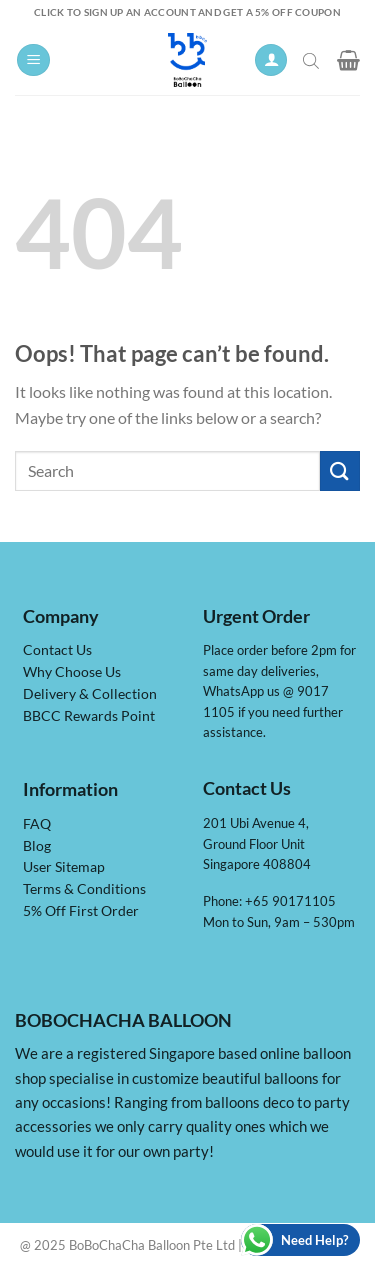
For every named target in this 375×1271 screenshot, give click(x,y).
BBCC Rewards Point (89, 716)
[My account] (271, 60)
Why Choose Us (72, 672)
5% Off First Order (81, 911)
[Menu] (33, 60)
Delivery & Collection (90, 694)
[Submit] (340, 470)
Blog (37, 846)
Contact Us (57, 650)
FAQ (37, 824)
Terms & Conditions (84, 889)
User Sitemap (64, 867)
